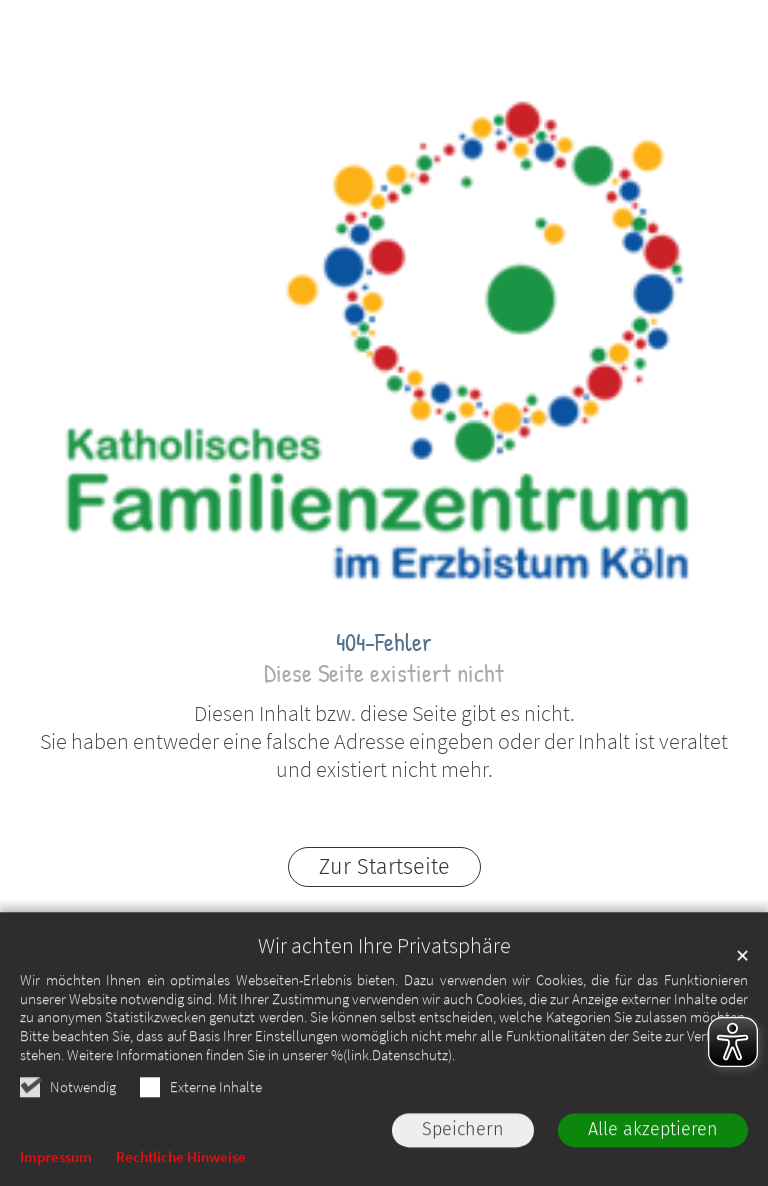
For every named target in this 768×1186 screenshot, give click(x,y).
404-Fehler (384, 642)
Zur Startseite (384, 867)
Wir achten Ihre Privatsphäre (384, 949)
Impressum (56, 1160)
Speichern (463, 1134)
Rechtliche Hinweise (181, 1160)
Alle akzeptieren (653, 1134)
